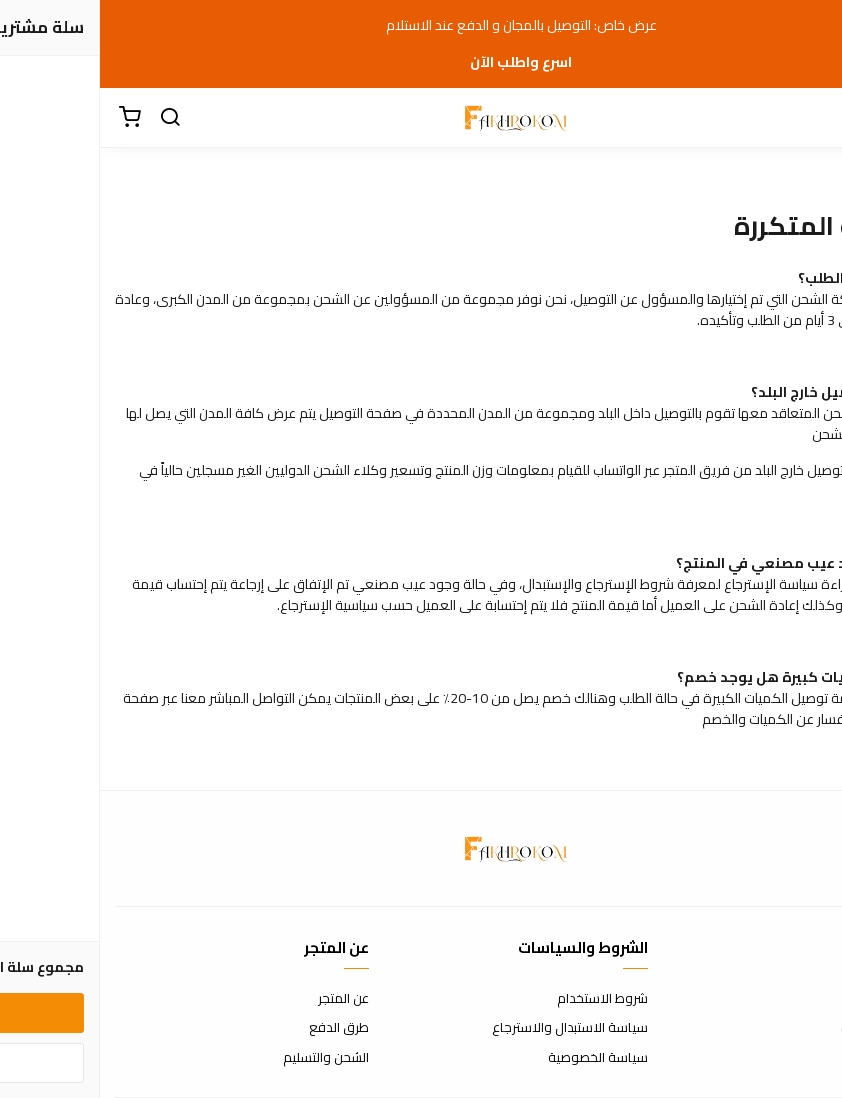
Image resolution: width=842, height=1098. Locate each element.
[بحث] (70, 118)
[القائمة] (812, 118)
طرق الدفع (239, 1028)
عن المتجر (243, 999)
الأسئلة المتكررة (784, 1028)
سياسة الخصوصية (498, 1058)
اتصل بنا (807, 999)
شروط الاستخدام (502, 999)
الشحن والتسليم (226, 1058)
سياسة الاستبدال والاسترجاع (470, 1028)
